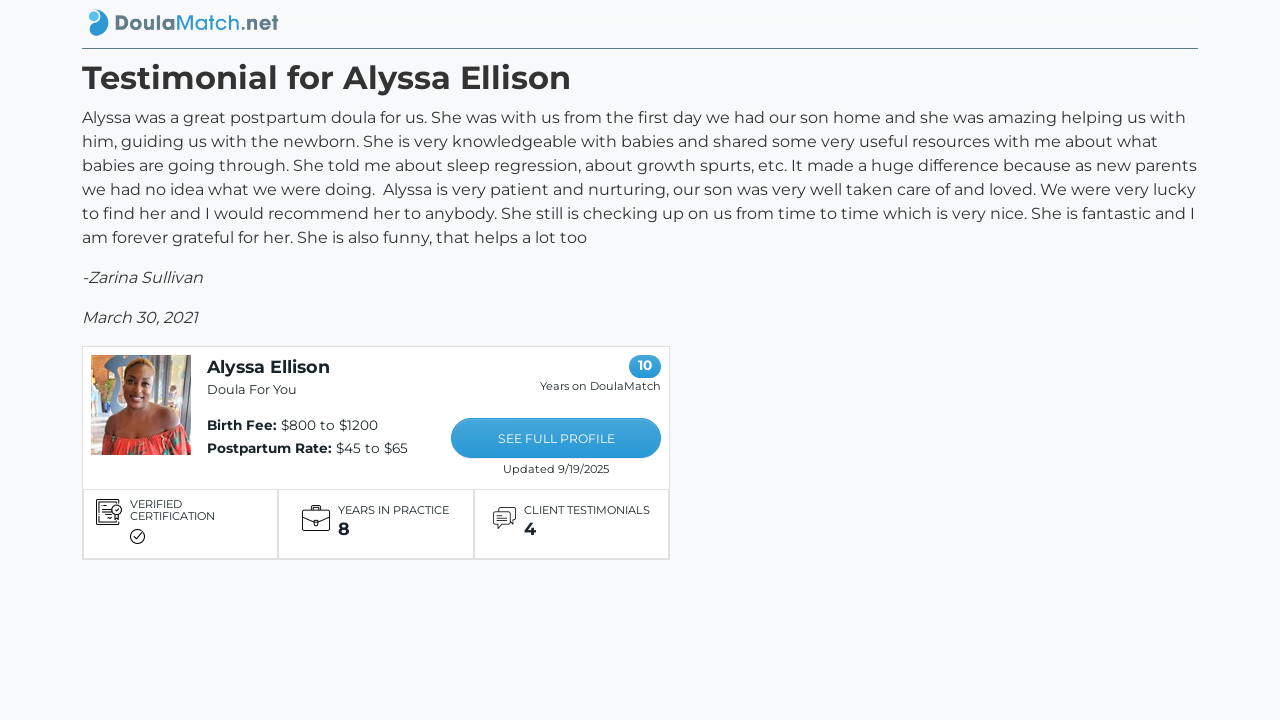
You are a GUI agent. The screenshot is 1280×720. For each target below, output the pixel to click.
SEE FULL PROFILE (556, 438)
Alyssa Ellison (268, 366)
